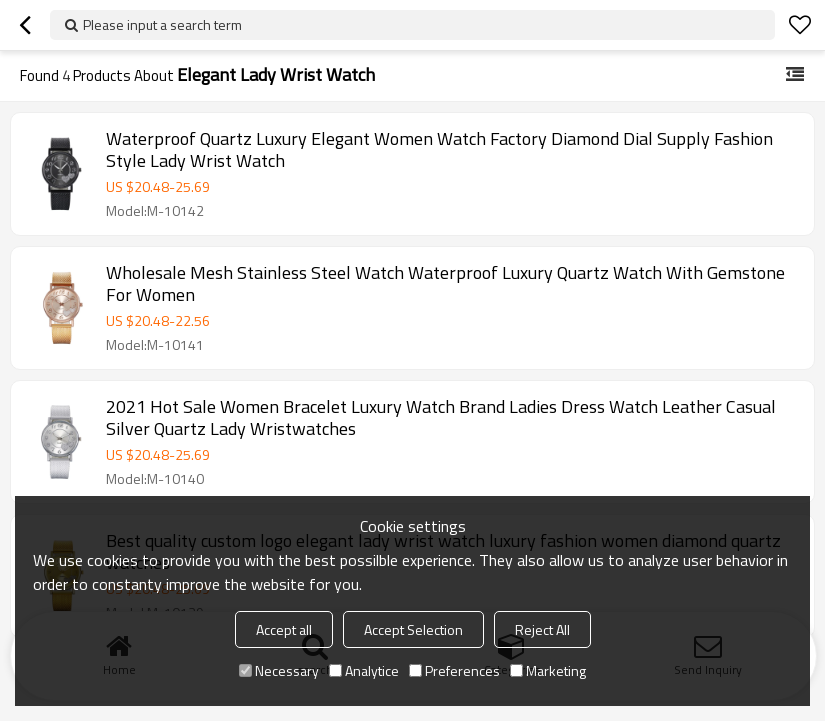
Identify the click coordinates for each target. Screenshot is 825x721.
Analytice (364, 670)
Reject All (542, 629)
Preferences (454, 670)
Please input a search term (162, 24)
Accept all (284, 629)
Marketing (548, 670)
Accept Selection (413, 629)
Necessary (279, 670)
